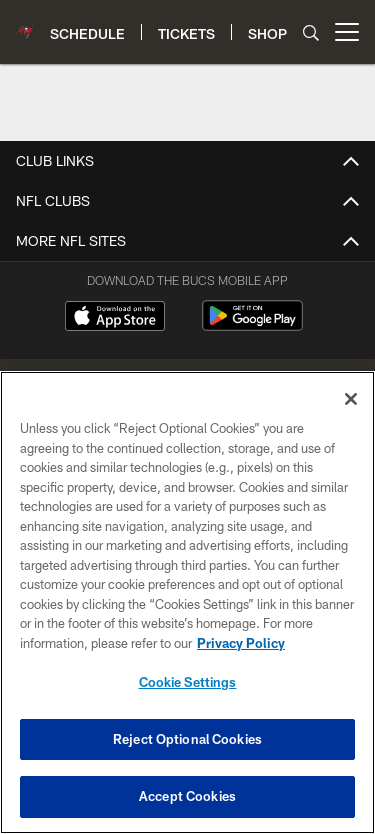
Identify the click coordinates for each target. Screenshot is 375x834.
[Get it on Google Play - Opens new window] (252, 325)
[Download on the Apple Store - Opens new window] (115, 318)
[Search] (311, 32)
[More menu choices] (347, 32)
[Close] (351, 399)
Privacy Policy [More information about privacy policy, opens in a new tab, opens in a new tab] (241, 643)
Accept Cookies (187, 796)
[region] (187, 602)
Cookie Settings (188, 682)
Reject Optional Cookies (187, 739)
